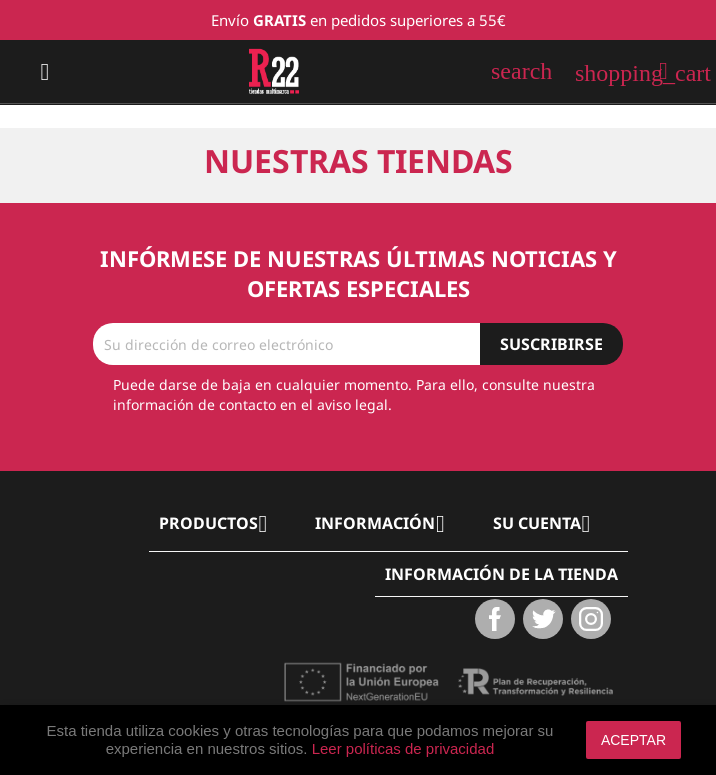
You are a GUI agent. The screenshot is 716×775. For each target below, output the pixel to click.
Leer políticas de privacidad (403, 748)
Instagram (591, 619)
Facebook (495, 619)
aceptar (633, 740)
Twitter (543, 619)
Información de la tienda (501, 574)
